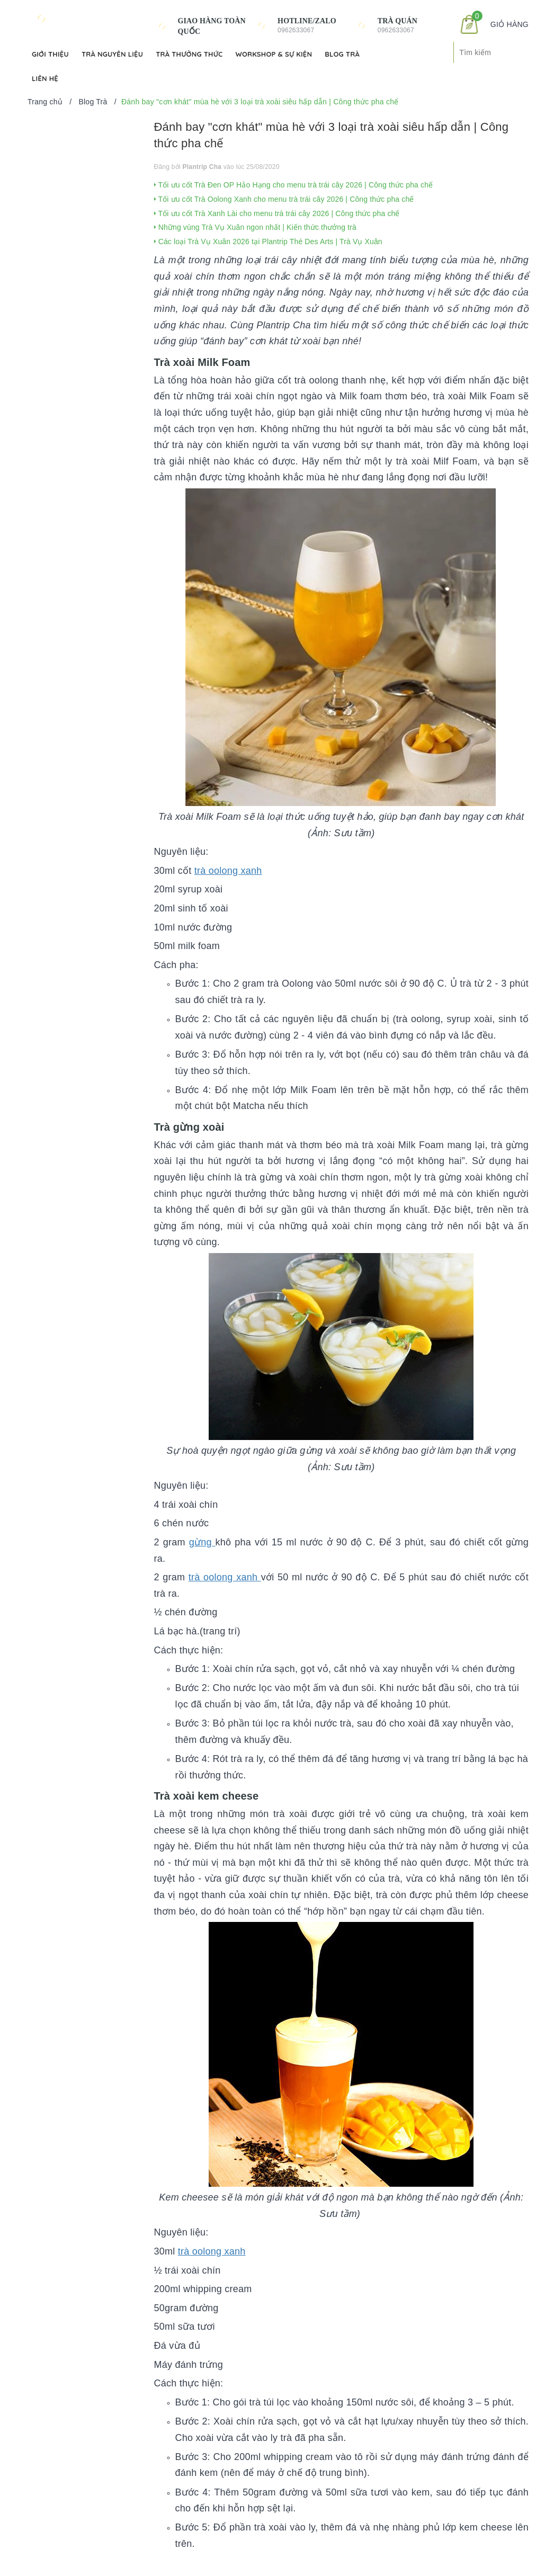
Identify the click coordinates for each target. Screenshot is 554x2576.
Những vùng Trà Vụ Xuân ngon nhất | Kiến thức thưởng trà (255, 227)
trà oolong (217, 870)
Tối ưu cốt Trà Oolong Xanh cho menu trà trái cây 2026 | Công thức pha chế (284, 199)
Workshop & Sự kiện (273, 54)
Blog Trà (342, 54)
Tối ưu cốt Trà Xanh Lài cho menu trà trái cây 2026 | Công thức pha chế (277, 213)
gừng (202, 1542)
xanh (251, 870)
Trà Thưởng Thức (189, 54)
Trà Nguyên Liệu (112, 54)
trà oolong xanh (225, 1577)
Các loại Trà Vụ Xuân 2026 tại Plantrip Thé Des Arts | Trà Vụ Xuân (268, 241)
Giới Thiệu (50, 54)
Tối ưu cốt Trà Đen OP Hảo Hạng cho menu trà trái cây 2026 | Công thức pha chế (293, 185)
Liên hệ (45, 78)
